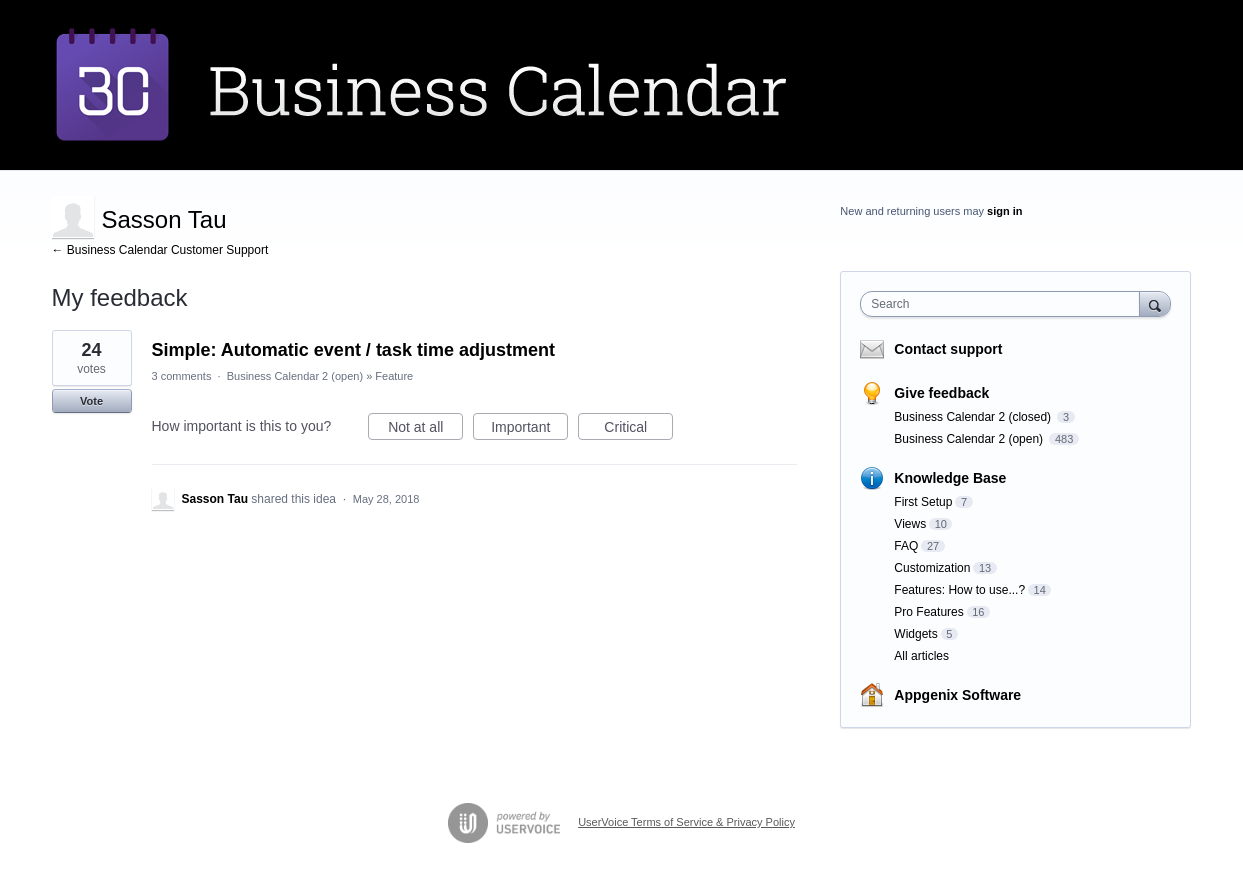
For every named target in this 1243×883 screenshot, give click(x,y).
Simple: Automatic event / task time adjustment (353, 350)
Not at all (425, 430)
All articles (921, 656)
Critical (638, 430)
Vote (91, 401)
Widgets (915, 634)
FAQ (906, 546)
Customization (932, 568)
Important (529, 430)
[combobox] (1004, 304)
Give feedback (941, 393)
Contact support (948, 349)
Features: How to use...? (959, 590)
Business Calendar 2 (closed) (974, 417)
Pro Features (928, 612)
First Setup (923, 502)
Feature (394, 376)
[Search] (1155, 303)
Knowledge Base (950, 478)
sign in (1004, 211)
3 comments (182, 376)
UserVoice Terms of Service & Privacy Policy (686, 822)
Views (910, 524)
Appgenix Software (957, 695)
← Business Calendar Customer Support (160, 250)
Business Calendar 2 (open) (295, 376)
